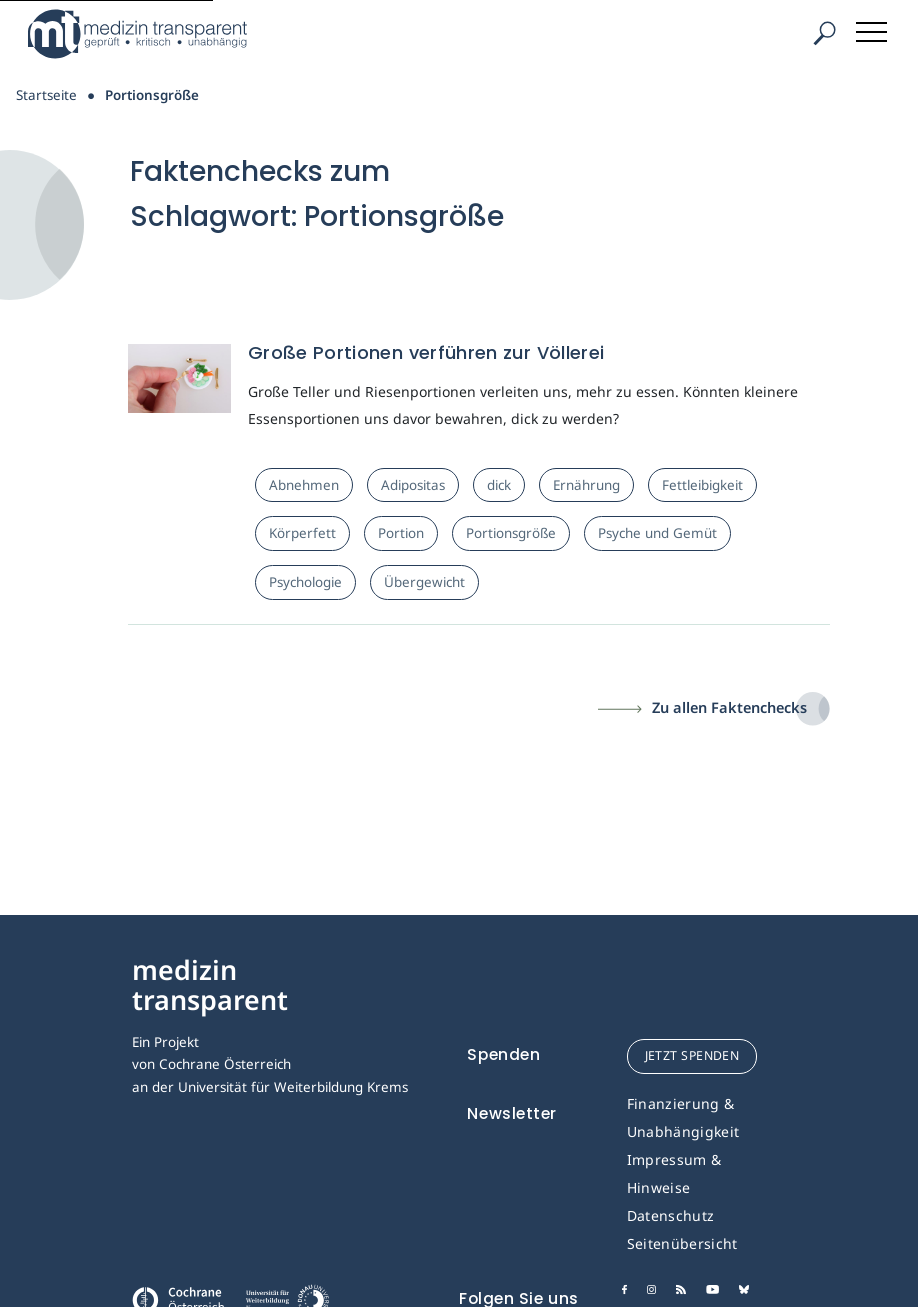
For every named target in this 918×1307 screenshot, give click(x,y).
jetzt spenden (692, 1055)
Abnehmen (304, 485)
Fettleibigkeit (702, 485)
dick (499, 485)
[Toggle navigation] (873, 28)
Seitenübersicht (682, 1243)
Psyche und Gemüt (657, 533)
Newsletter (512, 1113)
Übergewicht (424, 582)
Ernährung (586, 485)
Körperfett (302, 533)
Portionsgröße (511, 533)
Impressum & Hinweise (674, 1173)
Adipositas (413, 485)
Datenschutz (671, 1215)
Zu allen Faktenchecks (729, 707)
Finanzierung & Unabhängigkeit (683, 1117)
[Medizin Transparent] (145, 34)
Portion (401, 533)
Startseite (46, 95)
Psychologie (305, 582)
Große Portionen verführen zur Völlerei (426, 352)
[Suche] (824, 33)
